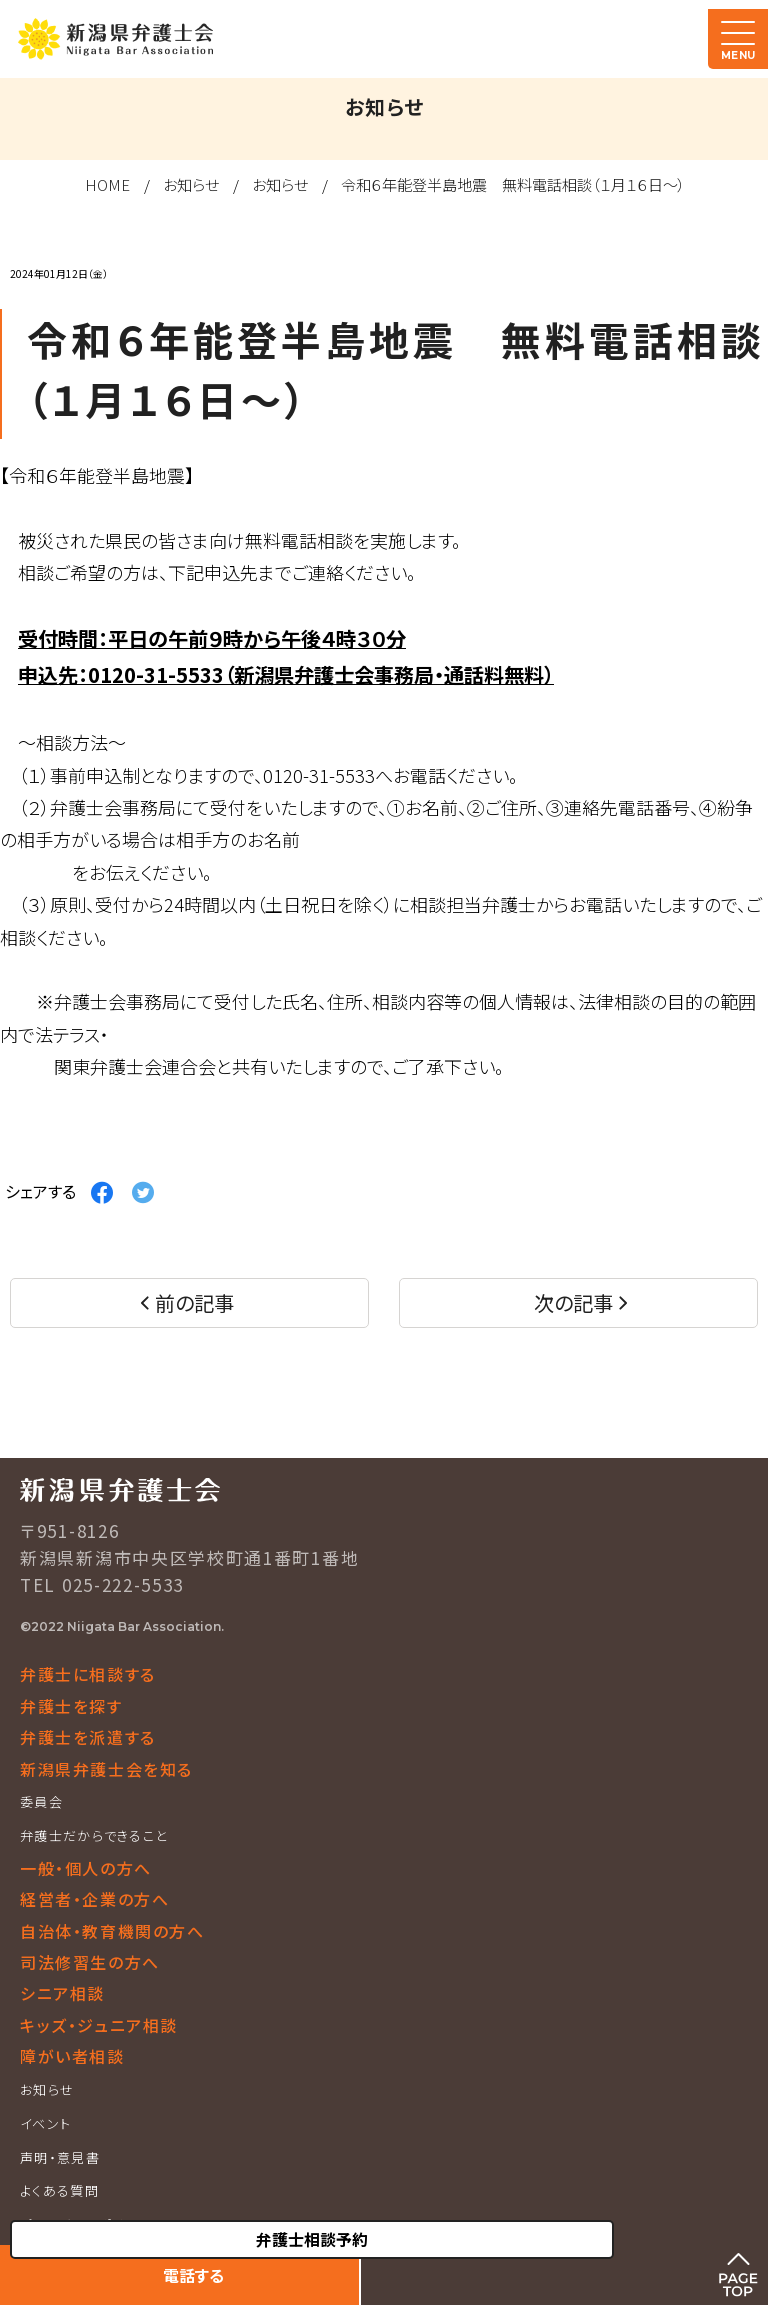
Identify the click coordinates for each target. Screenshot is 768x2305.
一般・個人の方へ (86, 1868)
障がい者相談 (72, 2056)
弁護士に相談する (88, 1674)
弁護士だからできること (93, 1835)
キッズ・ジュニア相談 (99, 2025)
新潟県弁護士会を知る (106, 1769)
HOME (107, 184)
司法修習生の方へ (90, 1962)
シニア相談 (62, 1993)
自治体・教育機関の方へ (112, 1931)
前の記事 (194, 1302)
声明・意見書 (60, 2157)
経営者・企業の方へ (94, 1899)
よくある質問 (59, 2190)
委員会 (41, 1801)
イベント (45, 2123)
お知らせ (191, 184)
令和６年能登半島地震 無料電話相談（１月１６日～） (513, 184)
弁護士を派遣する (88, 1737)
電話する (193, 2275)
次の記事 (573, 1302)
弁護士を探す (71, 1706)
